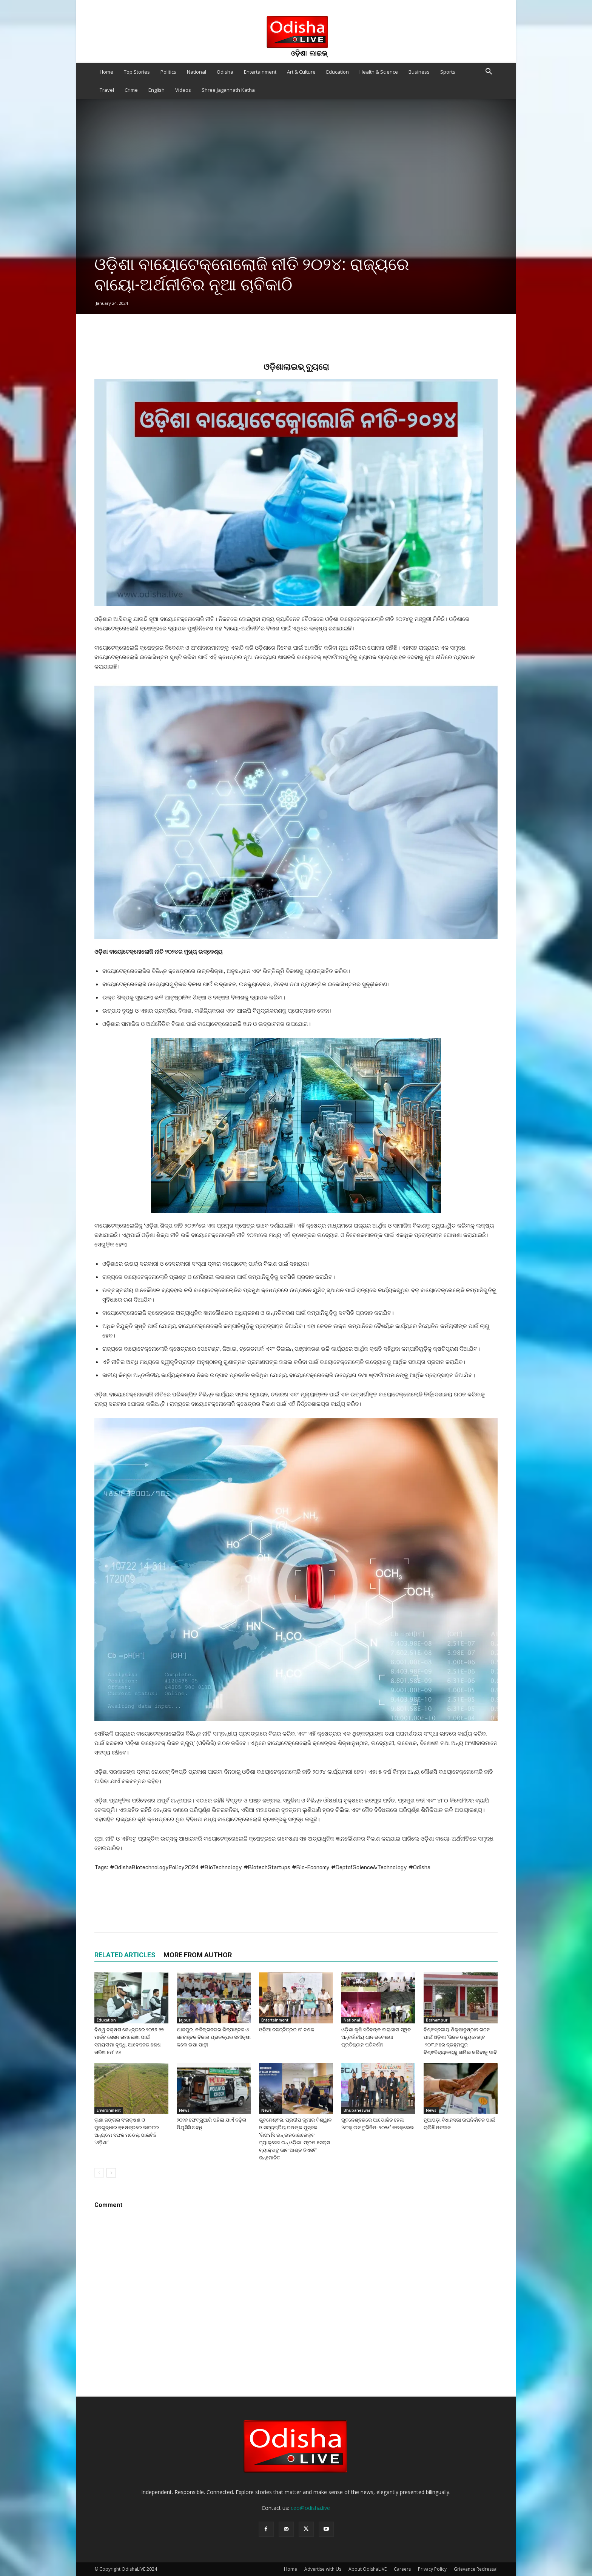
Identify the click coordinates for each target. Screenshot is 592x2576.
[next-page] (111, 2173)
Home (106, 71)
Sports (447, 71)
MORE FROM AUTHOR (197, 1955)
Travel (107, 89)
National (196, 71)
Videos (183, 89)
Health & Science (378, 71)
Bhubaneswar (357, 2110)
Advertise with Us (322, 2569)
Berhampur (436, 2020)
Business (419, 71)
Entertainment (260, 71)
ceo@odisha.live (310, 2507)
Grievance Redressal (476, 2569)
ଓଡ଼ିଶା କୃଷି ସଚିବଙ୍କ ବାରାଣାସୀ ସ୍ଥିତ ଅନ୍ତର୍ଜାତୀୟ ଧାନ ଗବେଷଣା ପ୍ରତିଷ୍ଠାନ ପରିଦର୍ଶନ (376, 2037)
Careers (402, 2569)
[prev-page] (99, 2173)
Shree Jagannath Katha (228, 89)
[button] (488, 72)
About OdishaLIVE (367, 2569)
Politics (168, 71)
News (184, 2110)
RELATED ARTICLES (125, 1955)
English (156, 89)
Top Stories (137, 71)
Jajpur (184, 2020)
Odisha (225, 71)
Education (337, 71)
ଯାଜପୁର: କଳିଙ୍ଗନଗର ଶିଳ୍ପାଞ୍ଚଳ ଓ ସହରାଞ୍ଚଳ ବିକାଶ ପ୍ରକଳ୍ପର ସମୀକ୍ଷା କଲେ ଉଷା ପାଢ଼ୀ (214, 2037)
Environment (109, 2110)
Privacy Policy (432, 2569)
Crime (131, 89)
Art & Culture (301, 71)
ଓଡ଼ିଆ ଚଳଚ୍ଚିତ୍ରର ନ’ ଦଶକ (286, 2029)
